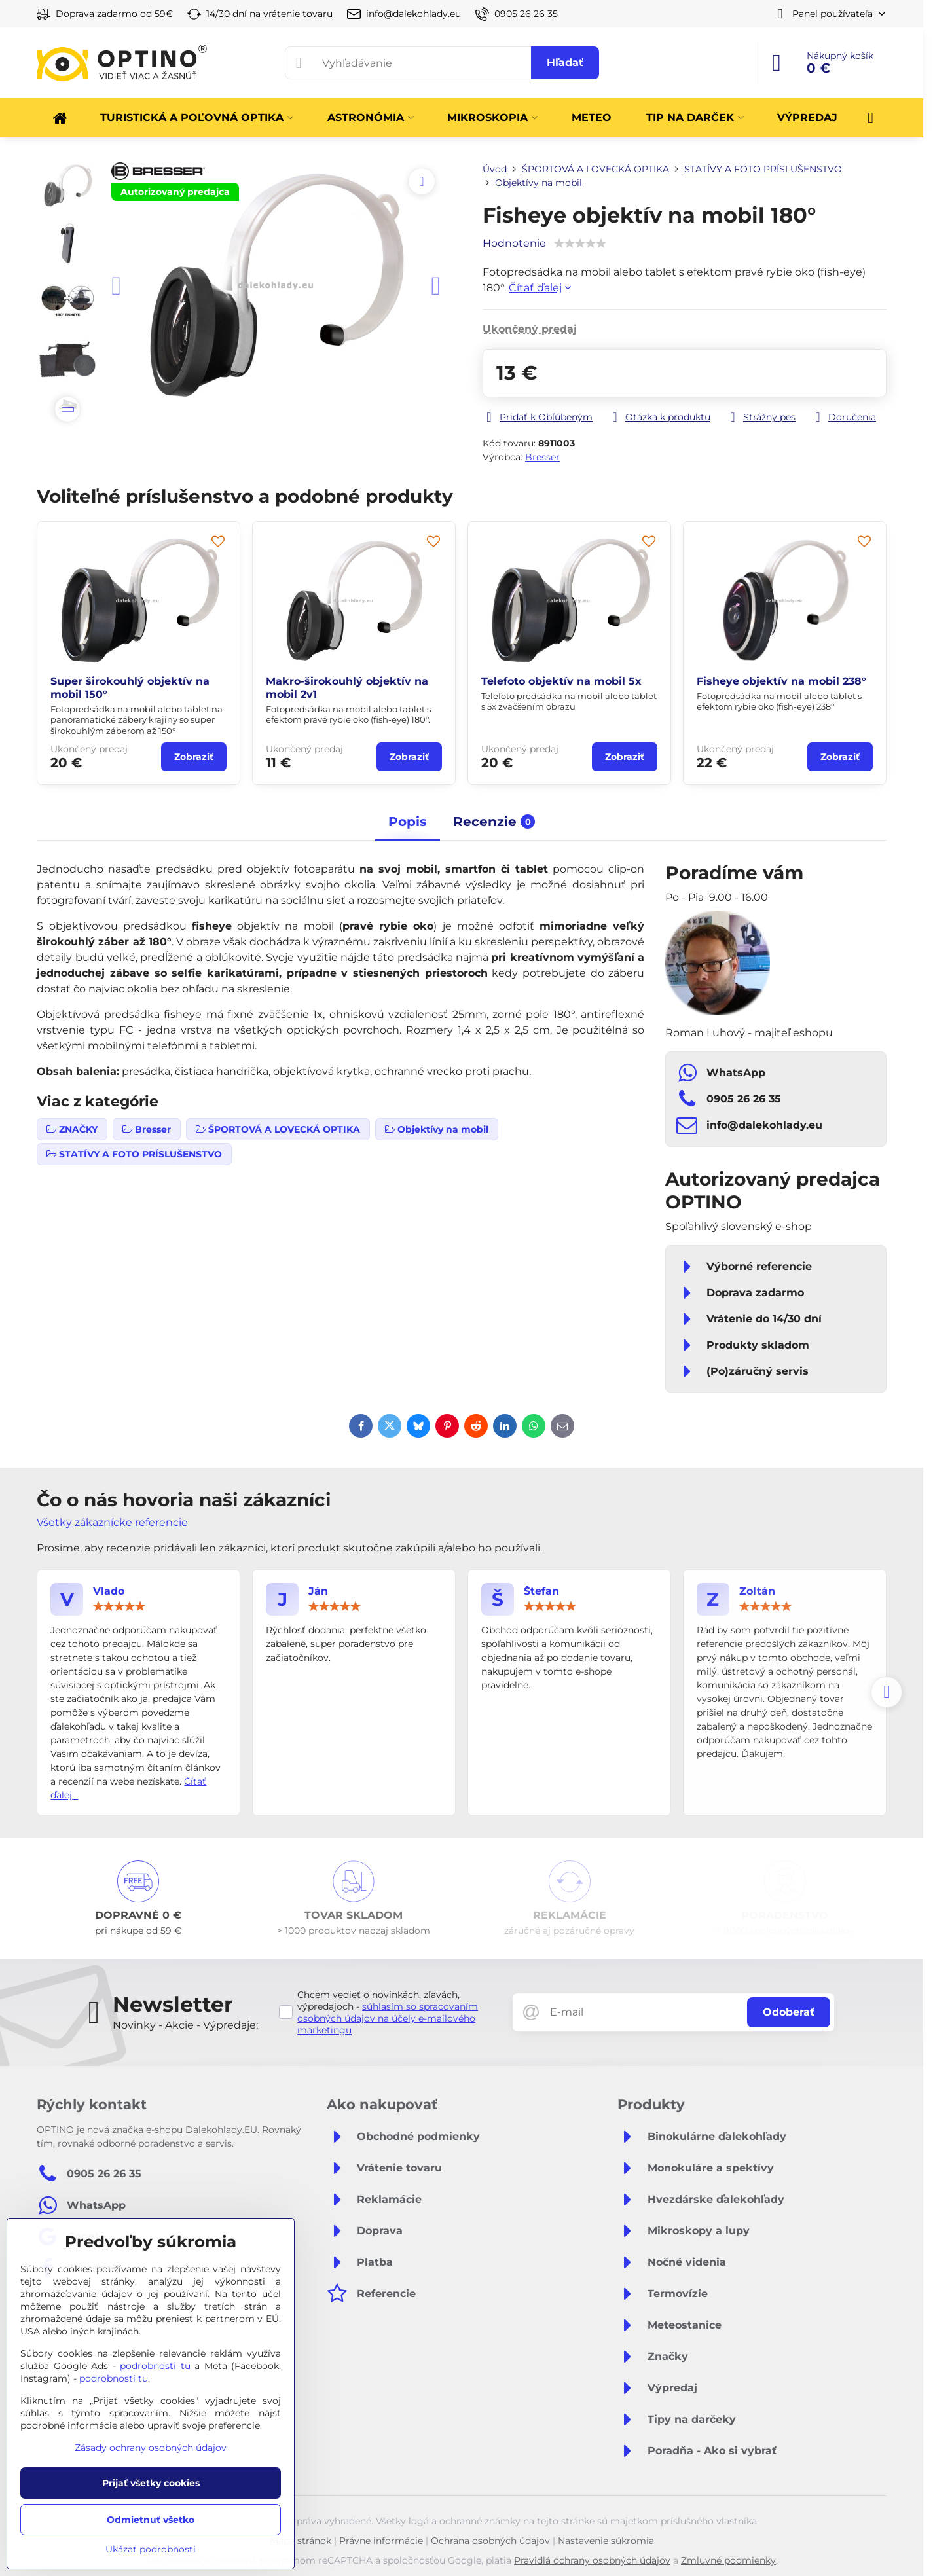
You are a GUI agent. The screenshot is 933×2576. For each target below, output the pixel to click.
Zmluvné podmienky (728, 2560)
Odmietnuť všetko (150, 2520)
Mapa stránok (300, 2541)
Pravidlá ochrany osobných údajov (592, 2560)
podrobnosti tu (155, 2366)
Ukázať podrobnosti (150, 2549)
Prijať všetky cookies (151, 2483)
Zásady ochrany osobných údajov (151, 2448)
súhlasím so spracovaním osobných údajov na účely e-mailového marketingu (387, 2018)
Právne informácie (381, 2541)
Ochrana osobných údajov (490, 2541)
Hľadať (565, 62)
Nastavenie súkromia (606, 2541)
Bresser (542, 457)
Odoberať (788, 2012)
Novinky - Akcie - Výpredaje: (185, 2025)
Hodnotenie (514, 243)
